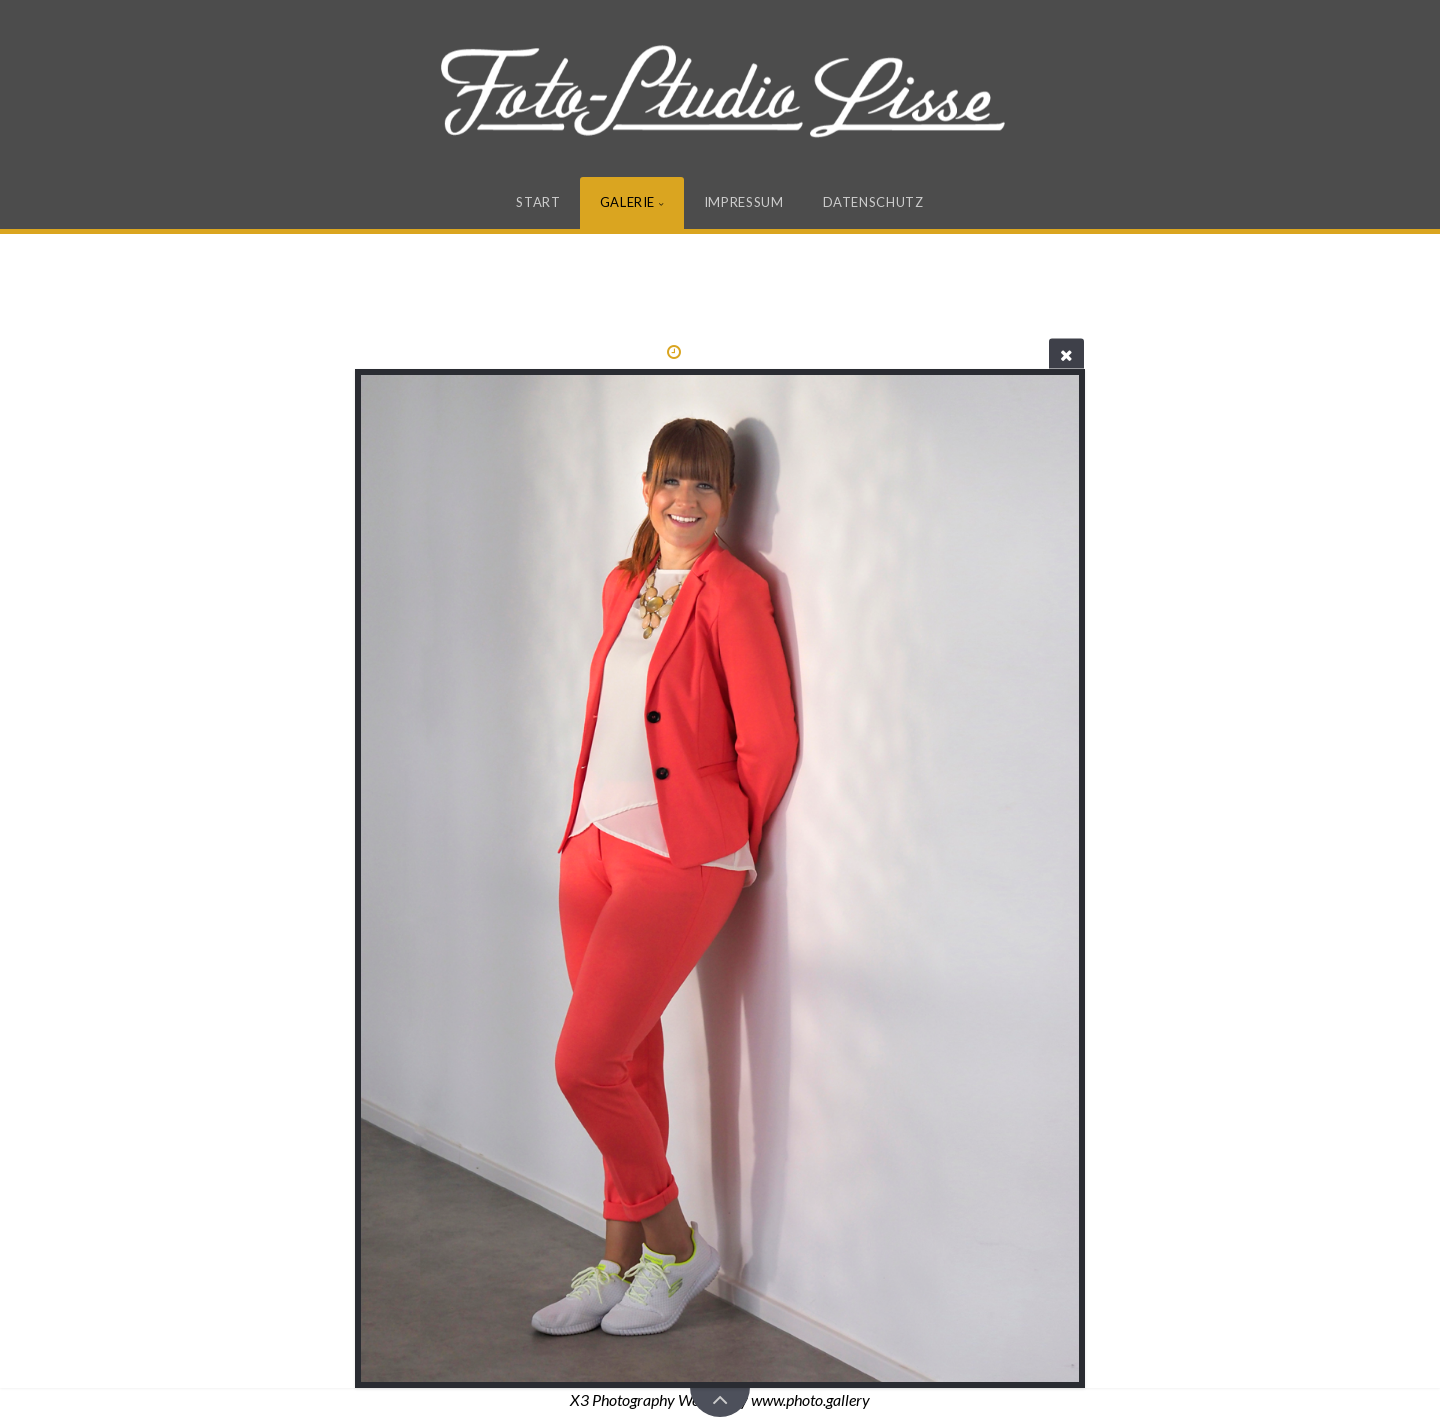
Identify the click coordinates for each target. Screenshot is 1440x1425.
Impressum (744, 202)
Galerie (628, 202)
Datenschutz (873, 202)
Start (538, 202)
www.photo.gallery (810, 1399)
